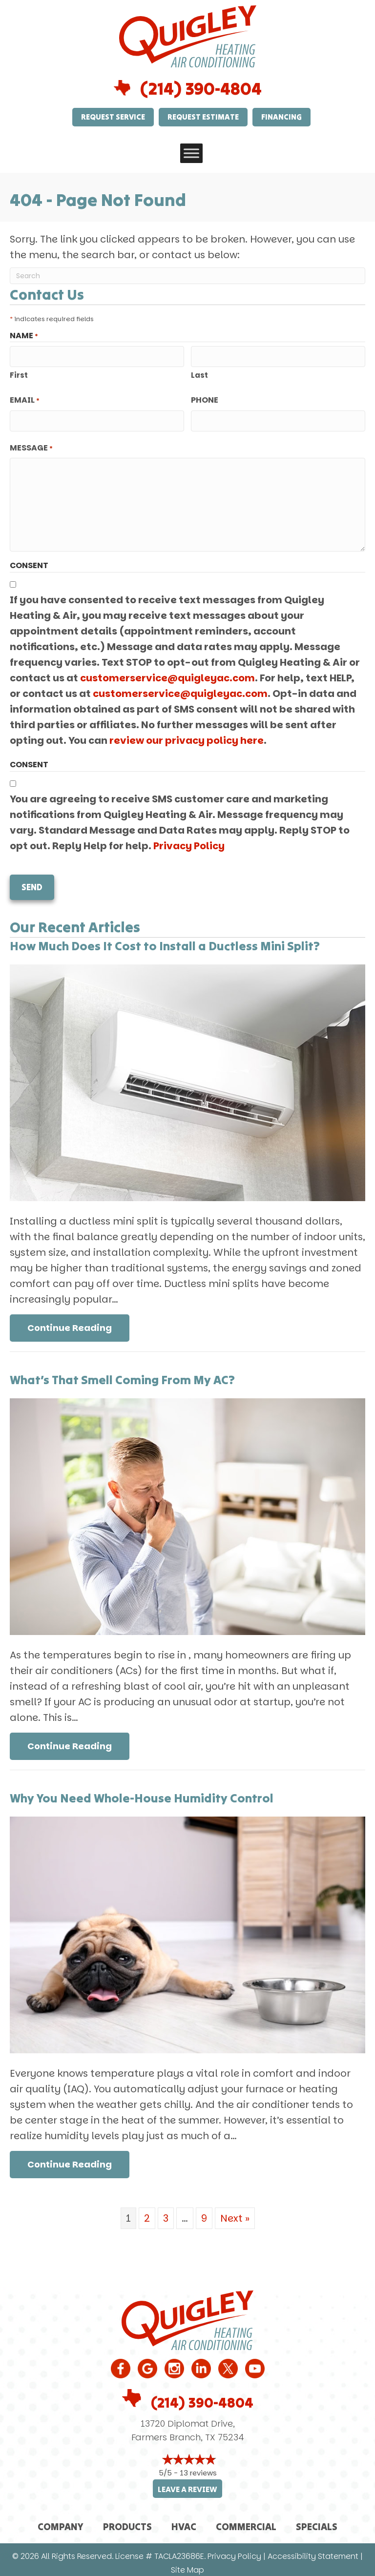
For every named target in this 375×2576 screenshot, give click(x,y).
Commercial (246, 2520)
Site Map (187, 2563)
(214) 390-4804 (201, 89)
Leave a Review (187, 2483)
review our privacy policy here (186, 737)
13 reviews (198, 2466)
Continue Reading (78, 1320)
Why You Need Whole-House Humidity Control (141, 1791)
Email (25, 399)
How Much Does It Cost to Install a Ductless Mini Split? (165, 939)
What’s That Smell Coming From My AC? (122, 1373)
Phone (204, 398)
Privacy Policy (189, 842)
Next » (235, 2211)
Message (31, 444)
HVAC (183, 2520)
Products (127, 2520)
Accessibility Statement (313, 2550)
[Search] (187, 275)
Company (60, 2520)
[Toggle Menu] (191, 153)
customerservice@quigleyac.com (167, 674)
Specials (316, 2520)
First (19, 373)
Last (199, 373)
